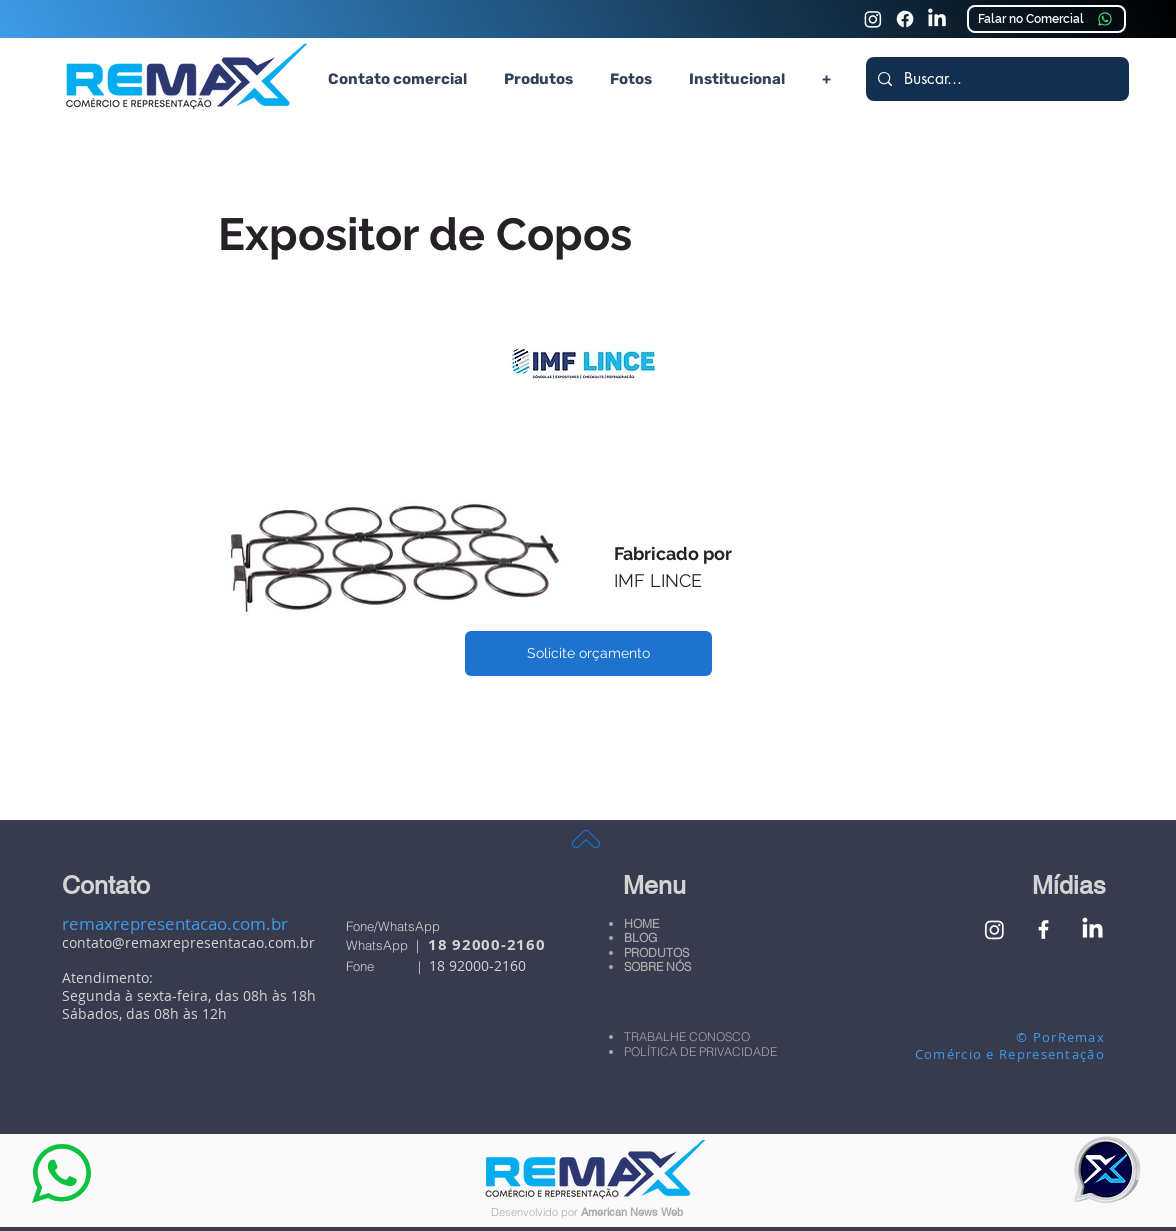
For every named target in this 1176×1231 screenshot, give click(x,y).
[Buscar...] (995, 79)
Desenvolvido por (536, 1212)
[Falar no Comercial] (1046, 19)
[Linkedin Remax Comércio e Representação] (937, 19)
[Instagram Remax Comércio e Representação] (873, 19)
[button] (538, 79)
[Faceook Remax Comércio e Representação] (905, 19)
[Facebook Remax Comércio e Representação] (1043, 929)
